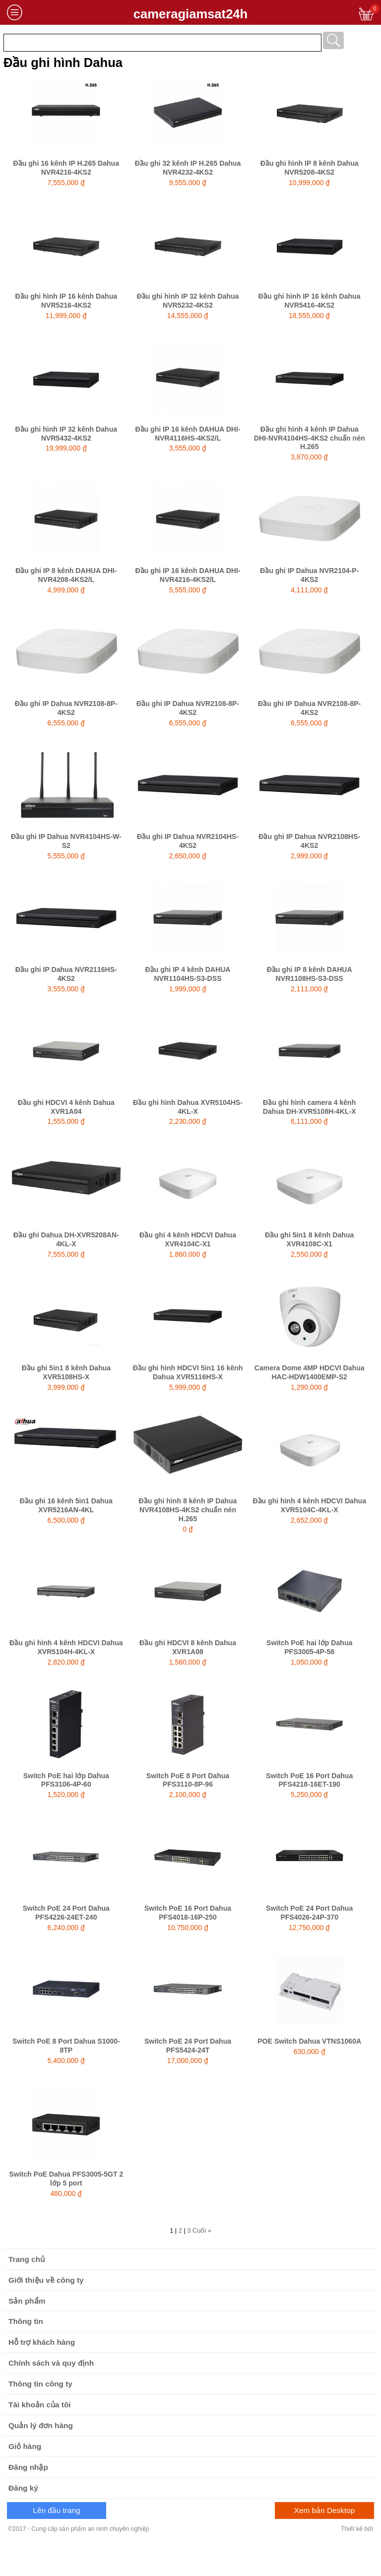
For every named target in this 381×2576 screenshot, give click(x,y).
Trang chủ (26, 2259)
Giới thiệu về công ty (46, 2280)
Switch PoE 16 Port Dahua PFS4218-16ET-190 (309, 1780)
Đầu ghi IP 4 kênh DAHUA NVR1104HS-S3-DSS (187, 974)
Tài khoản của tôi (39, 2404)
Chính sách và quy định (51, 2363)
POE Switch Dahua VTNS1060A (309, 2041)
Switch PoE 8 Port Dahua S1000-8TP (66, 2045)
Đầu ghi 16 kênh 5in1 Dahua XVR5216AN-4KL (66, 1505)
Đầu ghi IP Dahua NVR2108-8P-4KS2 (66, 708)
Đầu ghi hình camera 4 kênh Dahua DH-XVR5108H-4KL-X (309, 1106)
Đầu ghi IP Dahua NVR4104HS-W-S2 (66, 841)
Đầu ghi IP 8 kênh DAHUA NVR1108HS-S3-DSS (309, 974)
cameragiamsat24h (190, 14)
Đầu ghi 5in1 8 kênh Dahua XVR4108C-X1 (309, 1239)
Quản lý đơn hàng (40, 2425)
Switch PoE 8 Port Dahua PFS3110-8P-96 (187, 1780)
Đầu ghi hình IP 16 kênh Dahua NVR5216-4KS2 (66, 300)
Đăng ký (23, 2488)
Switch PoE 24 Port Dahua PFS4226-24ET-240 (66, 1912)
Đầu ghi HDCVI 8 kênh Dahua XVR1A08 (187, 1647)
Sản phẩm (26, 2301)
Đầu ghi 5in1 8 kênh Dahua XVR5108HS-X (66, 1372)
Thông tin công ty (40, 2384)
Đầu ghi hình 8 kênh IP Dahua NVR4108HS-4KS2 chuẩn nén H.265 (188, 1510)
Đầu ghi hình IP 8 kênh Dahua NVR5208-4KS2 (309, 167)
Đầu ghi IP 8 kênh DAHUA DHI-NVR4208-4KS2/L (66, 575)
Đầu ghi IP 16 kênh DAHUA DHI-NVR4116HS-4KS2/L (187, 433)
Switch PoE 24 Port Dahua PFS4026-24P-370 (309, 1912)
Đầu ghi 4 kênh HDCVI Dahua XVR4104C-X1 (187, 1239)
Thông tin (25, 2321)
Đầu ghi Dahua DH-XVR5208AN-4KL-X (66, 1239)
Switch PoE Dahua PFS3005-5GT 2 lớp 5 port (66, 2178)
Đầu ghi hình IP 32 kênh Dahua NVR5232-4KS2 (188, 300)
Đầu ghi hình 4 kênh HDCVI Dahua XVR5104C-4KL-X (309, 1505)
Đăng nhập (28, 2467)
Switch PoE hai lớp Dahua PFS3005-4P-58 (309, 1647)
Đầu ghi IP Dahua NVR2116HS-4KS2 (66, 974)
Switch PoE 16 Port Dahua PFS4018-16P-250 (187, 1912)
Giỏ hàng (24, 2446)
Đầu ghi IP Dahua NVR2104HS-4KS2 (188, 841)
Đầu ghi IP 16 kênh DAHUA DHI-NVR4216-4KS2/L (187, 575)
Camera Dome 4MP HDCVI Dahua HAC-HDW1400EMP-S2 (309, 1372)
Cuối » (201, 2230)
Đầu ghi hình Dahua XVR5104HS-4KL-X (188, 1106)
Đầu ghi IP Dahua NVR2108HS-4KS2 (309, 841)
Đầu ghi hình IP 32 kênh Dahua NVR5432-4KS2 (66, 433)
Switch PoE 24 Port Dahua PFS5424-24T (187, 2045)
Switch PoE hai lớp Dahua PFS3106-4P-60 (66, 1780)
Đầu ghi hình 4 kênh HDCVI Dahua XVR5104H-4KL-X (66, 1647)
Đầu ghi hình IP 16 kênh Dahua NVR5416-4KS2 (309, 300)
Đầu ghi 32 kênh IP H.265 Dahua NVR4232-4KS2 (188, 167)
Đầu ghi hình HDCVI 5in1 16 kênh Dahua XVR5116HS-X (188, 1372)
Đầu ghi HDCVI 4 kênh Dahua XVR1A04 (66, 1106)
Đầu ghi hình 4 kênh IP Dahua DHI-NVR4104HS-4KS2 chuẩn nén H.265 (309, 438)
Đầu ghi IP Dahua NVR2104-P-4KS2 (309, 575)
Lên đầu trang (56, 2510)
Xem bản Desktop (324, 2510)
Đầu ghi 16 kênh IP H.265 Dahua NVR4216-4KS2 (66, 167)
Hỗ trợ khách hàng (41, 2342)
